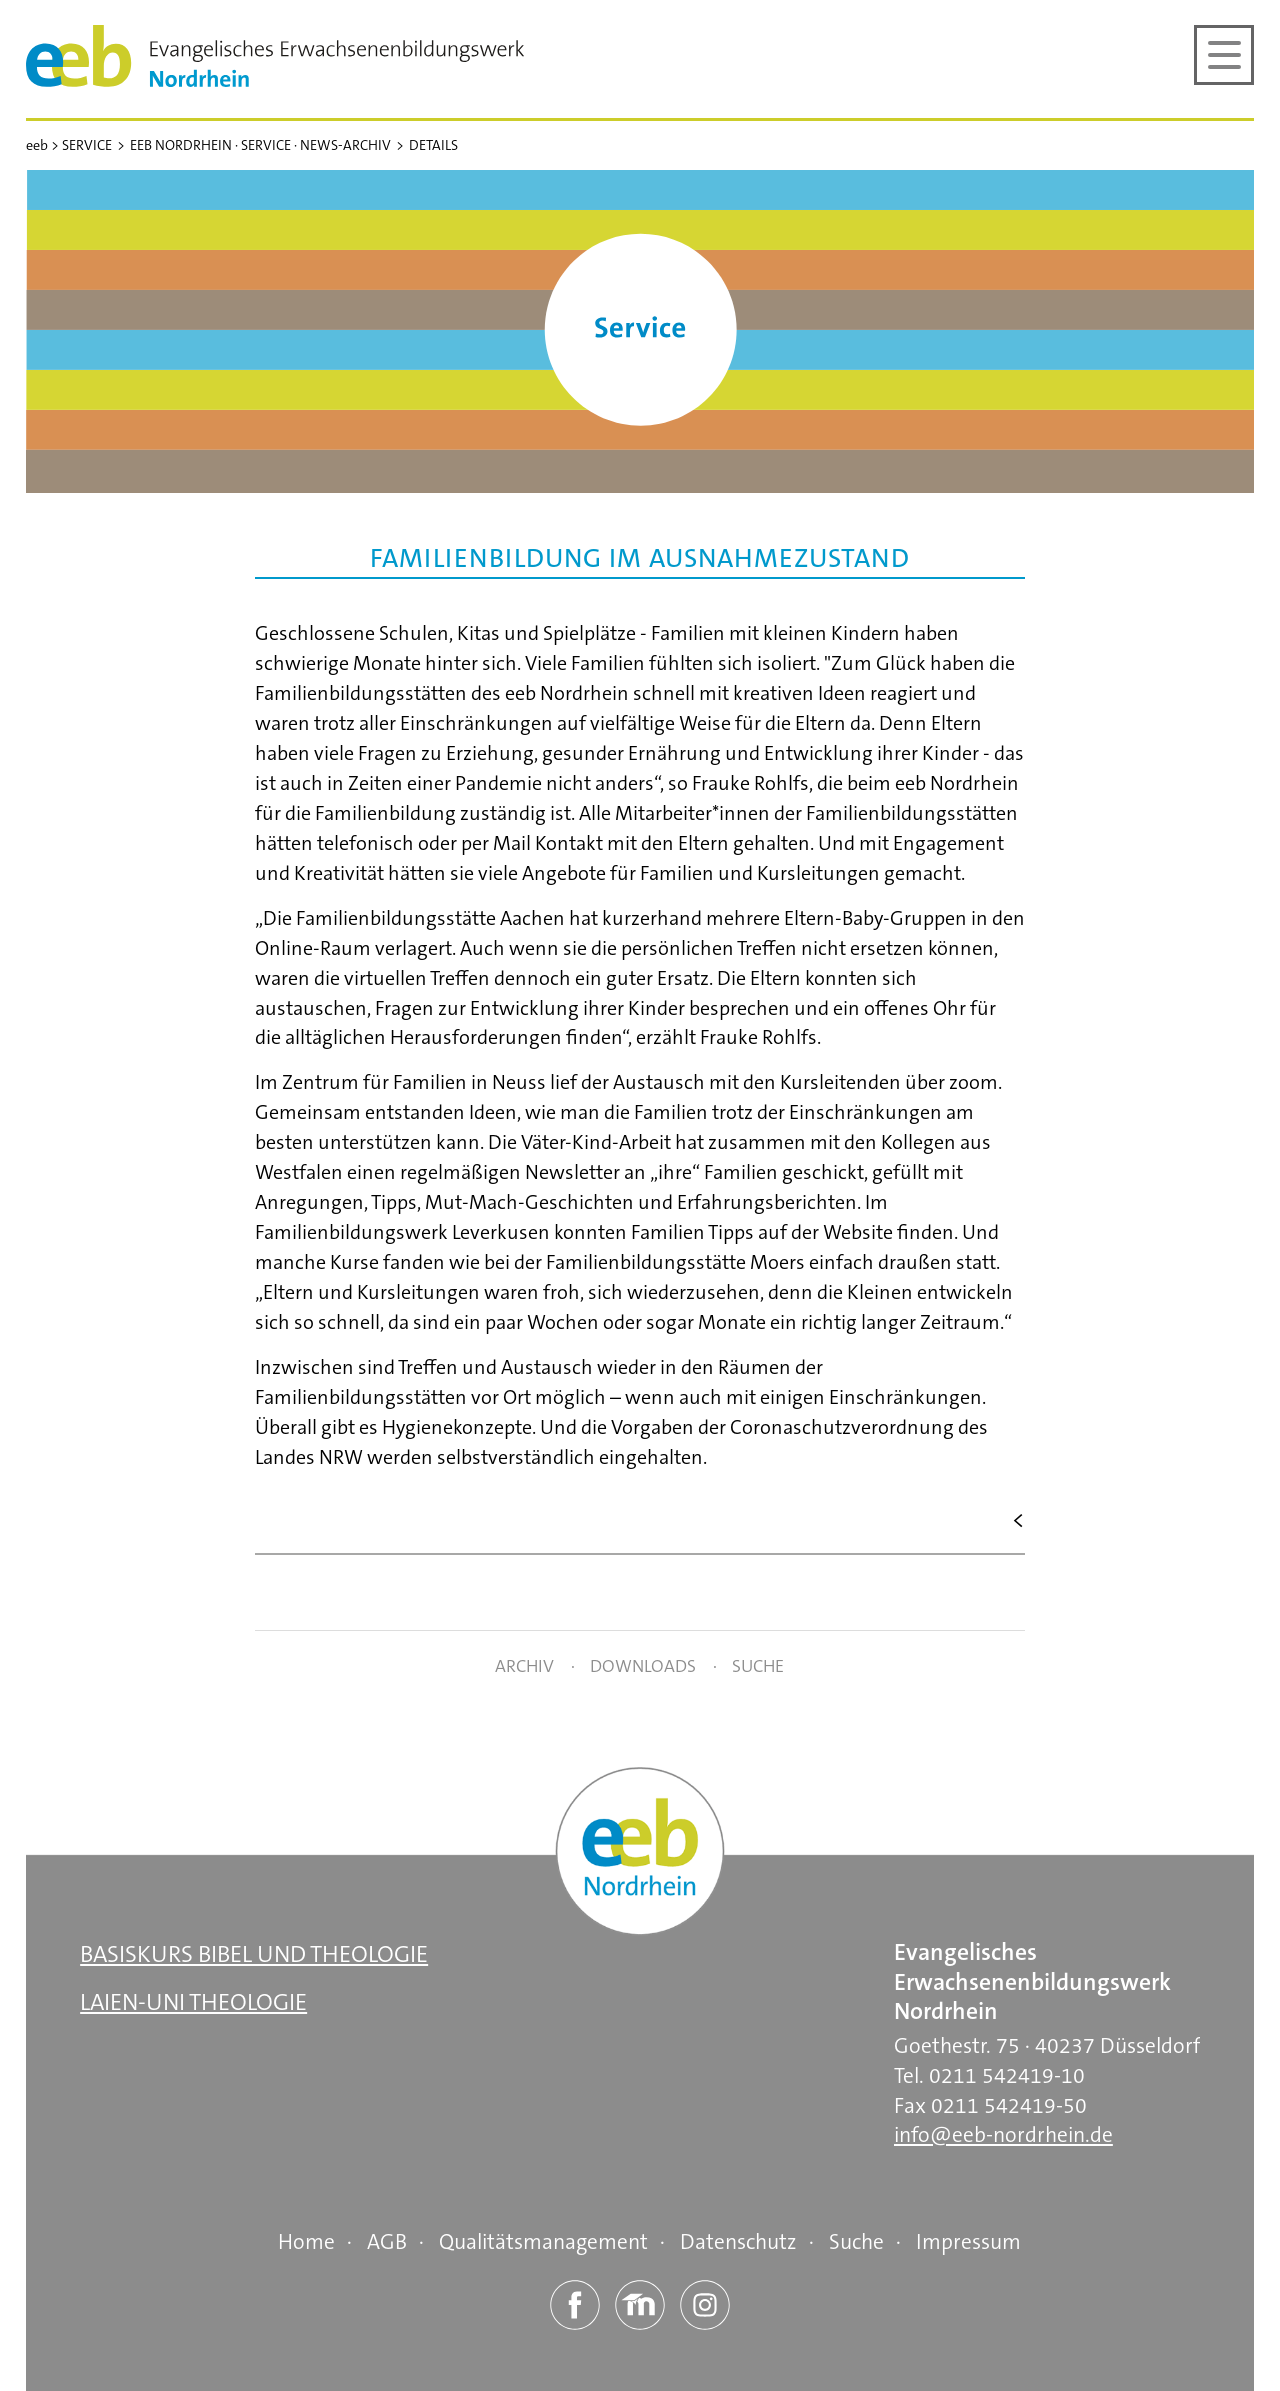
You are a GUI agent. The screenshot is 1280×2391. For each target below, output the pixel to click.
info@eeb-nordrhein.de (1003, 2135)
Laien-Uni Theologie (193, 2002)
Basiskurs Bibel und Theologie (254, 1954)
